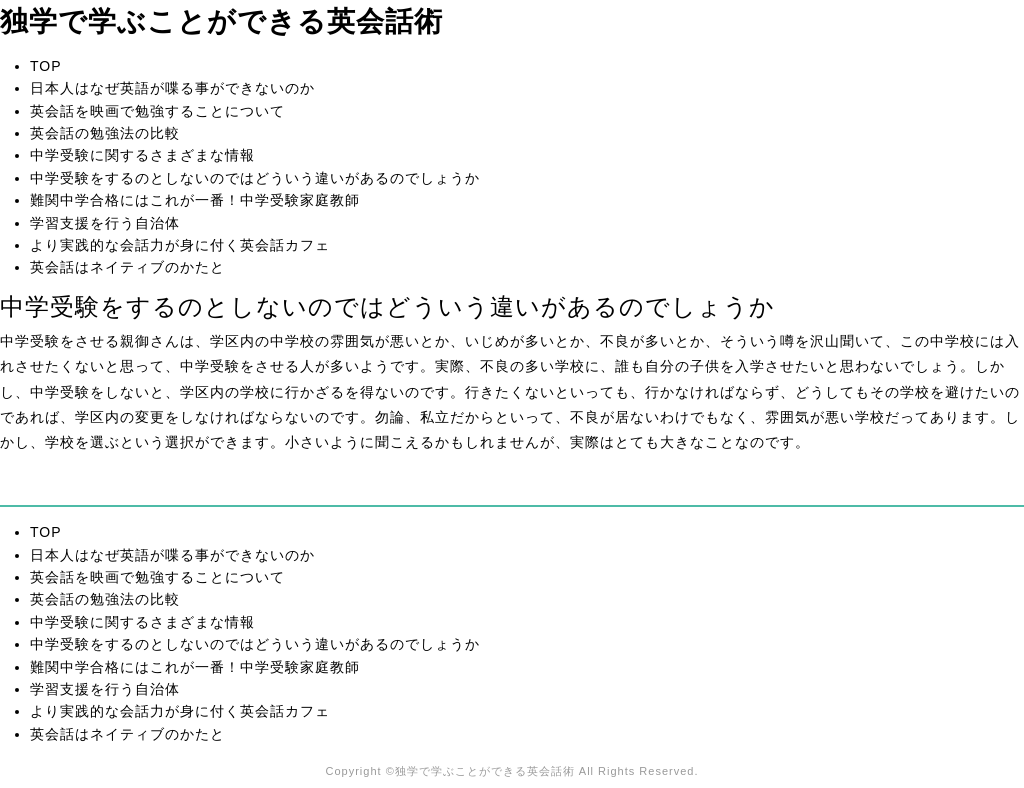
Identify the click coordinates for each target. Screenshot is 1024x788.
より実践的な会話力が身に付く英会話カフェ (180, 245)
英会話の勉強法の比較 (105, 133)
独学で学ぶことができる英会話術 (221, 21)
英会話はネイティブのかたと (127, 267)
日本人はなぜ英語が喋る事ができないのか (172, 88)
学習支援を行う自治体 (105, 223)
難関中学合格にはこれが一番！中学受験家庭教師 (195, 200)
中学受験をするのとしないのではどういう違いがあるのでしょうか (255, 178)
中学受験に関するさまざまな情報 (142, 155)
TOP (46, 66)
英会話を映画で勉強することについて (157, 111)
